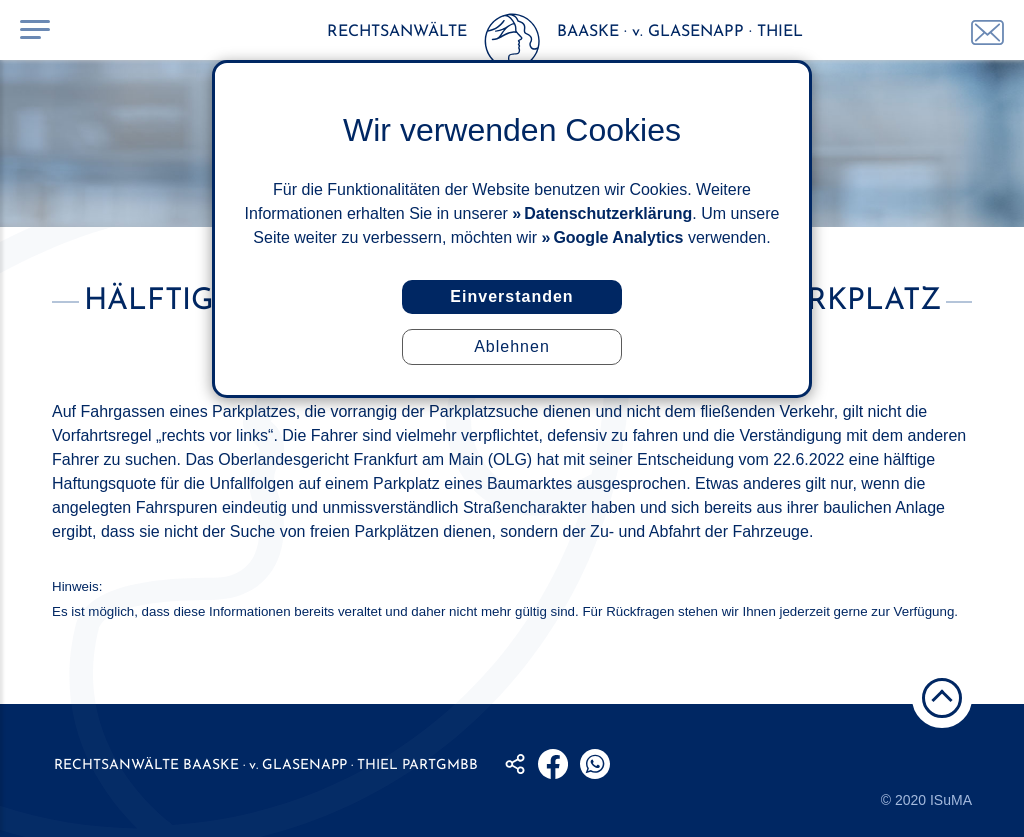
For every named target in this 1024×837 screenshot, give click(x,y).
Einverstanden (511, 296)
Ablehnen (512, 346)
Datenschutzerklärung (608, 213)
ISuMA (951, 800)
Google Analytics (618, 237)
